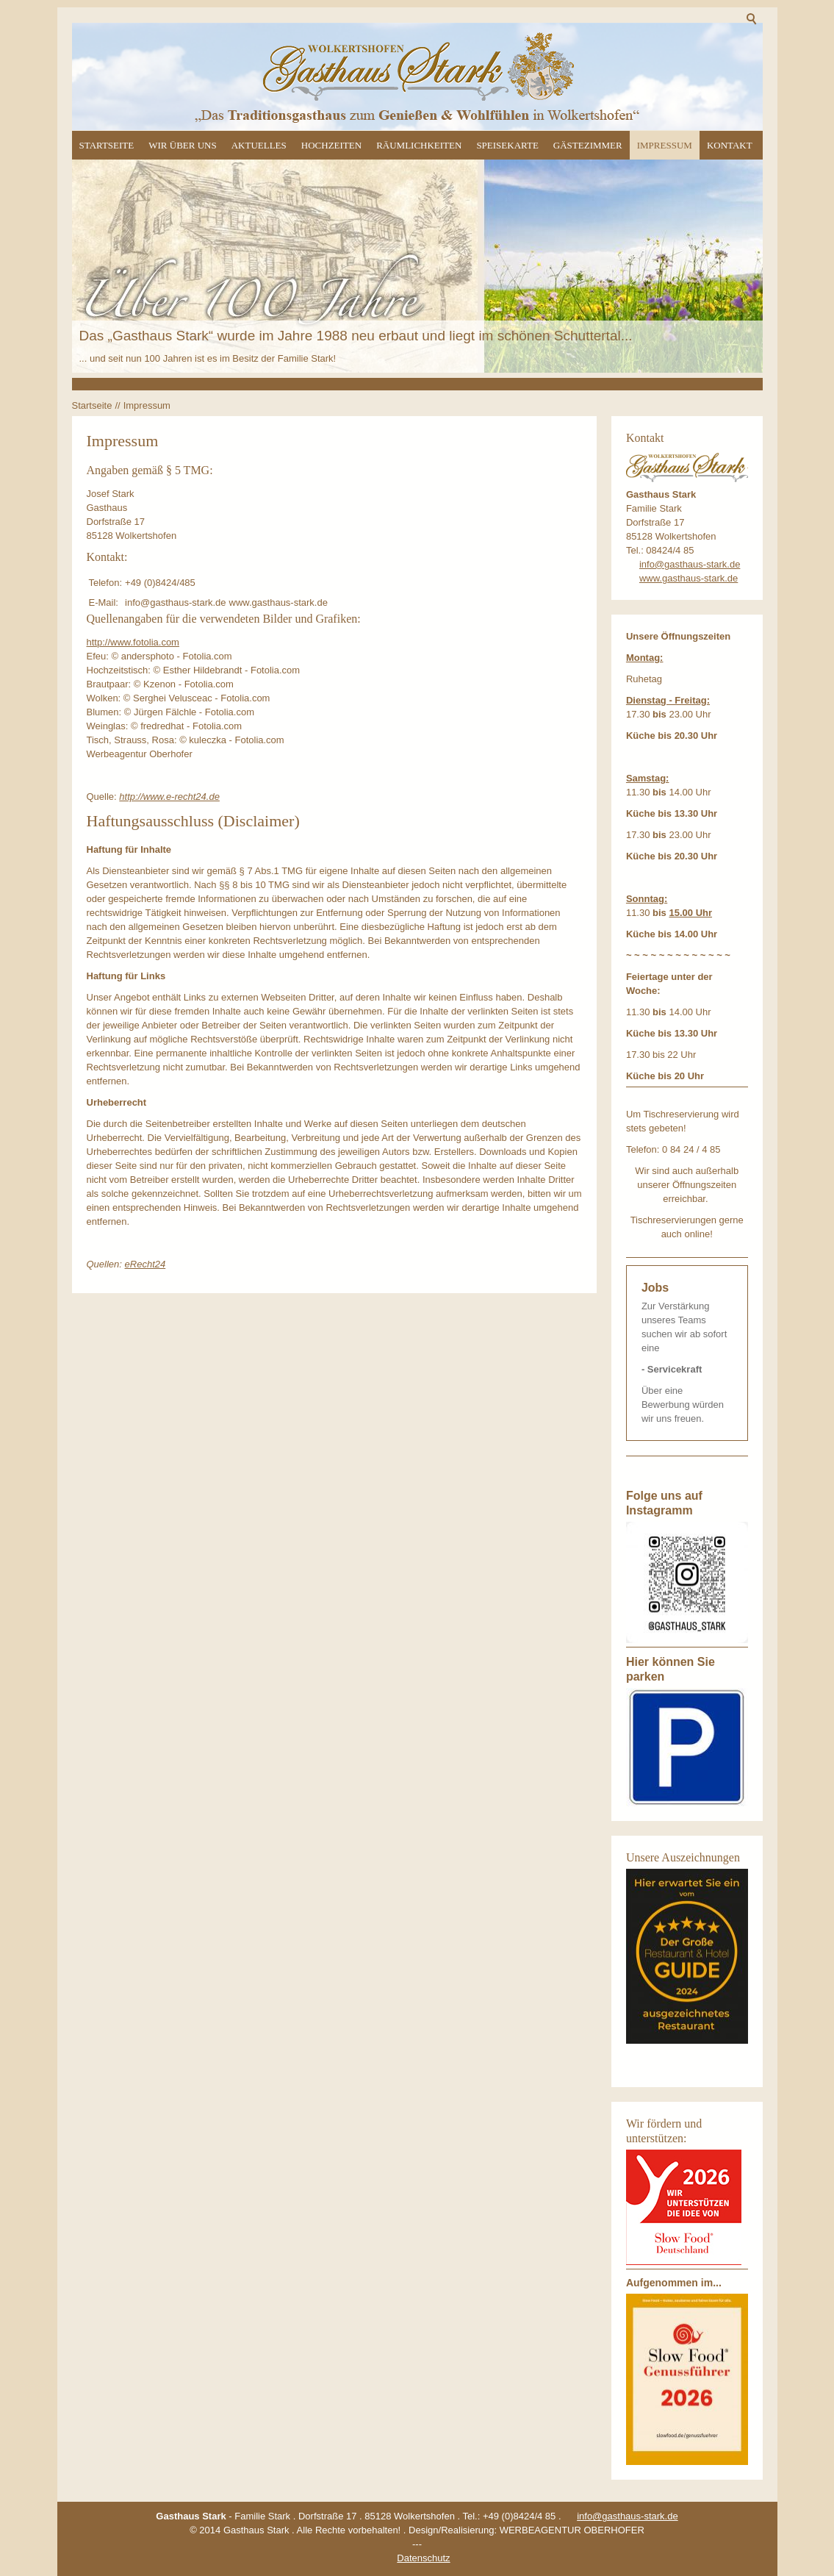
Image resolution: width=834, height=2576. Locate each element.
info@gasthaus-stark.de (690, 564)
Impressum (664, 145)
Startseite (106, 145)
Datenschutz (423, 2558)
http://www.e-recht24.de (169, 796)
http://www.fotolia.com (133, 642)
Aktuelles (259, 145)
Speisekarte (507, 145)
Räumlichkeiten (418, 145)
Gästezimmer (587, 145)
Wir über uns (182, 145)
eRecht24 (145, 1264)
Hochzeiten (331, 145)
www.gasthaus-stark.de (688, 578)
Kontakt (729, 145)
